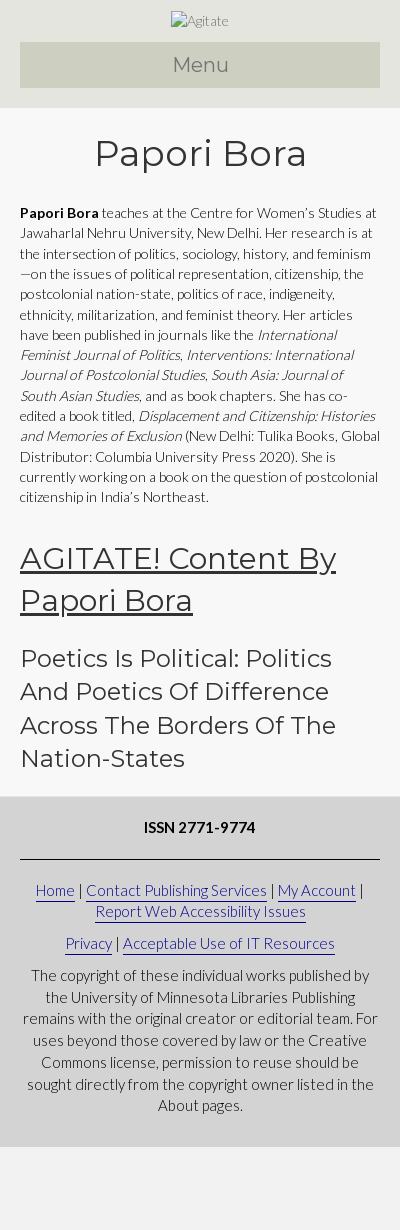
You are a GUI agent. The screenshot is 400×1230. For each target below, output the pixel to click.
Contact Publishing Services (176, 973)
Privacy (88, 1026)
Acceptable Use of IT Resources (229, 1026)
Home (55, 973)
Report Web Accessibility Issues (200, 995)
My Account (317, 973)
